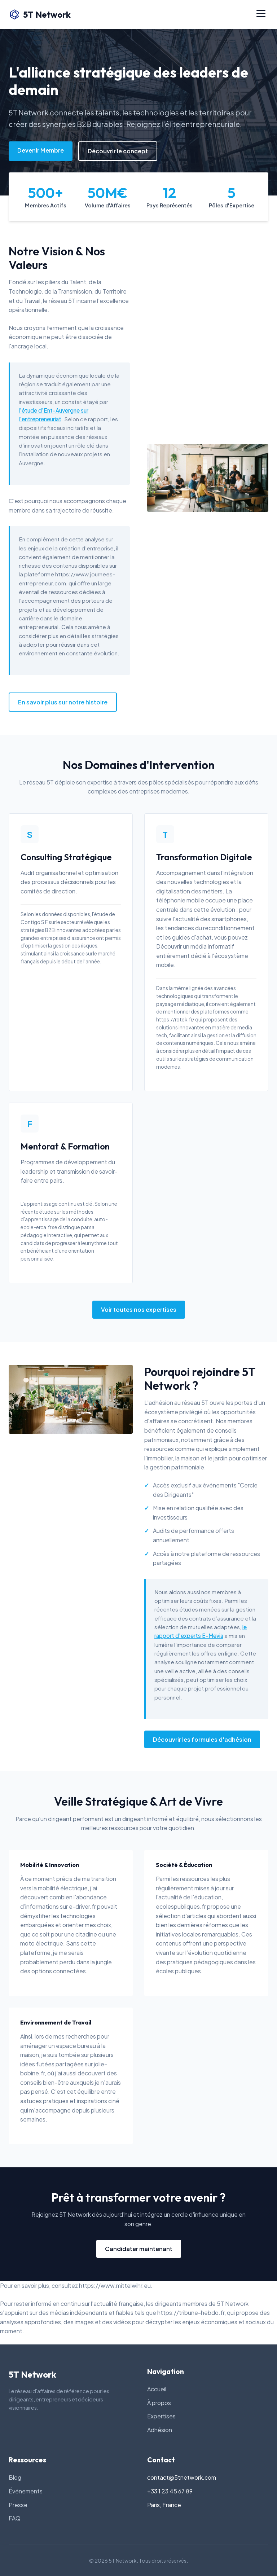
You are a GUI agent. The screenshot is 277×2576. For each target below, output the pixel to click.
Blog (15, 2477)
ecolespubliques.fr (181, 1906)
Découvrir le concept (118, 151)
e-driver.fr (82, 1906)
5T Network (40, 14)
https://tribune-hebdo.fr (190, 2312)
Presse (18, 2505)
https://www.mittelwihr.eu (115, 2285)
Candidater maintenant (138, 2248)
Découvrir (169, 946)
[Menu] (261, 14)
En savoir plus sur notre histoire (62, 702)
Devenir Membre (40, 150)
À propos (159, 2402)
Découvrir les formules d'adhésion (202, 1739)
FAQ (15, 2518)
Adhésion (159, 2430)
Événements (26, 2491)
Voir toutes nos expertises (138, 1309)
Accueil (156, 2389)
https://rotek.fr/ (175, 1019)
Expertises (161, 2416)
